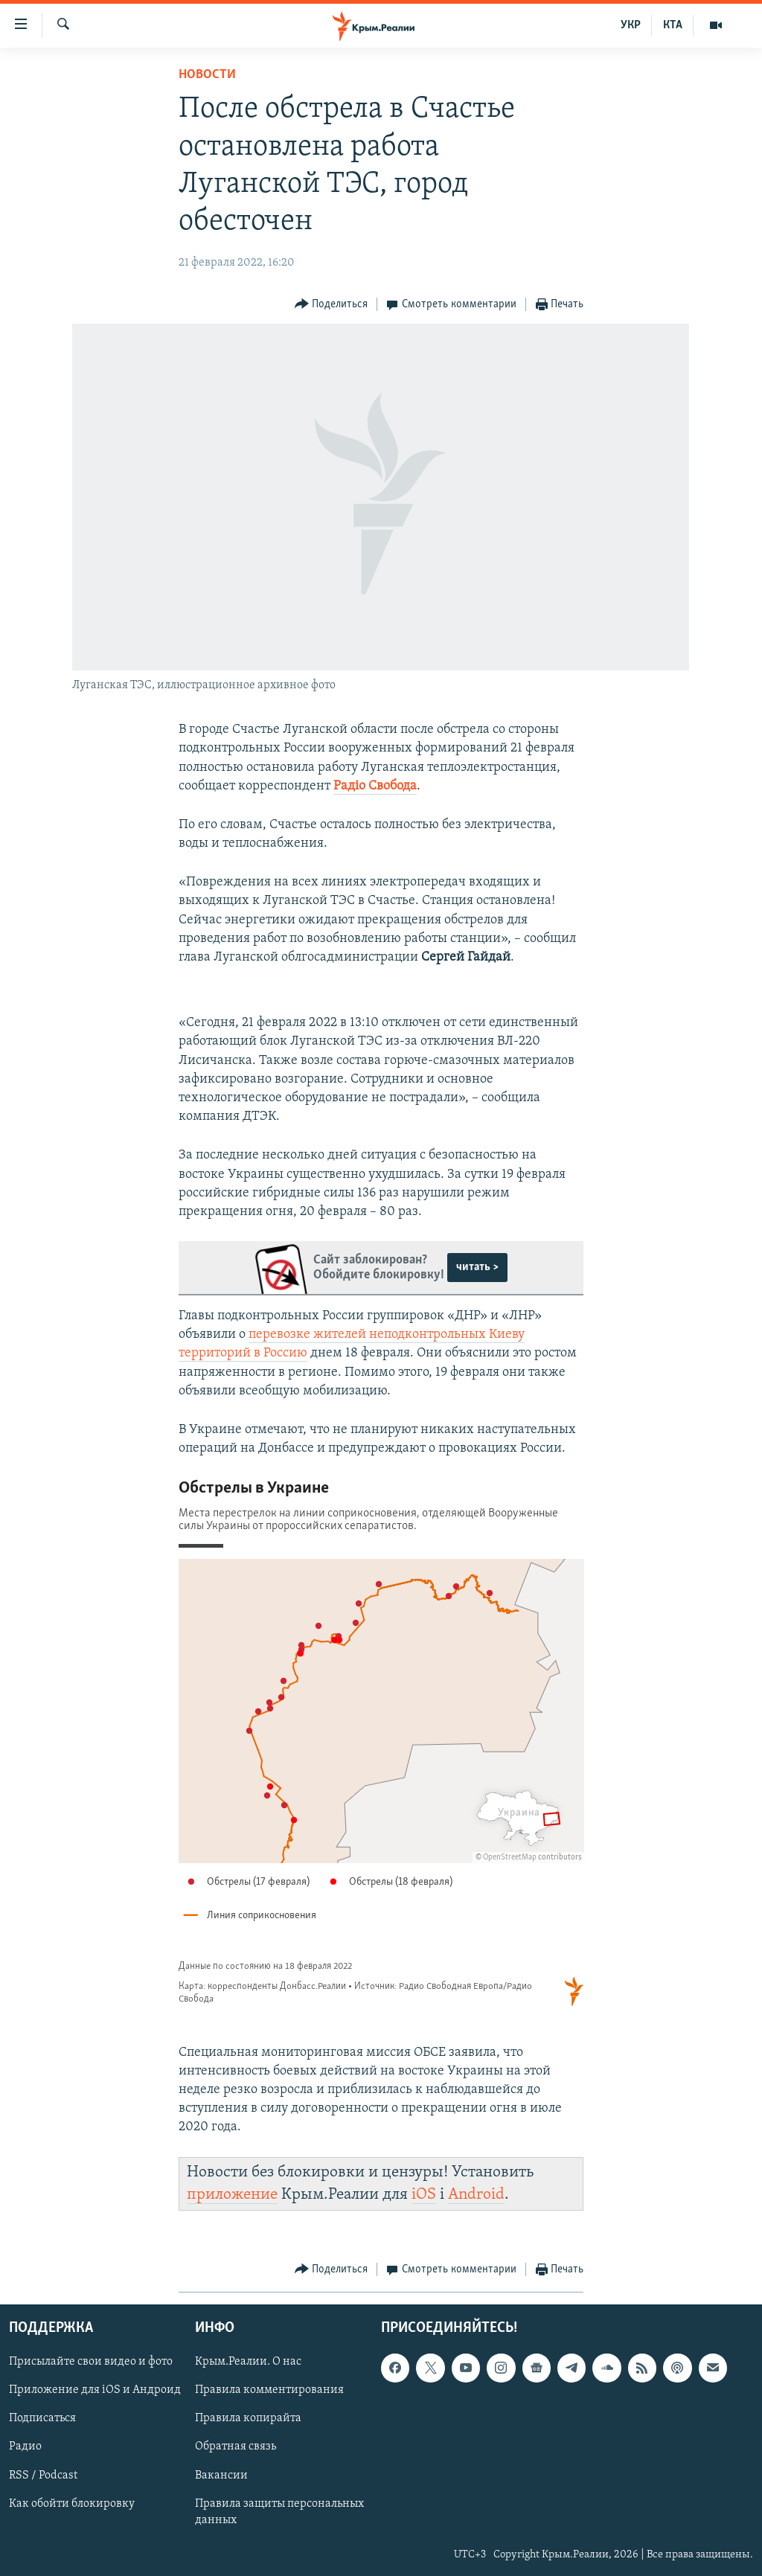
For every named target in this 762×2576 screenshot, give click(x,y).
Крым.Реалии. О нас (248, 2362)
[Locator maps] (381, 1744)
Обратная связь (235, 2447)
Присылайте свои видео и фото (91, 2362)
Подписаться (42, 2418)
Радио (25, 2447)
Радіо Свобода (375, 786)
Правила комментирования (269, 2390)
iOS (424, 2194)
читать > (477, 1267)
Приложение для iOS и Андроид (95, 2390)
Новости (207, 75)
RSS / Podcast (43, 2476)
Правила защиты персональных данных (279, 2512)
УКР (631, 25)
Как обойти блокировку (72, 2504)
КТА (672, 25)
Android (476, 2194)
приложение (232, 2194)
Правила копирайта (248, 2418)
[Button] (331, 305)
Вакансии (221, 2476)
